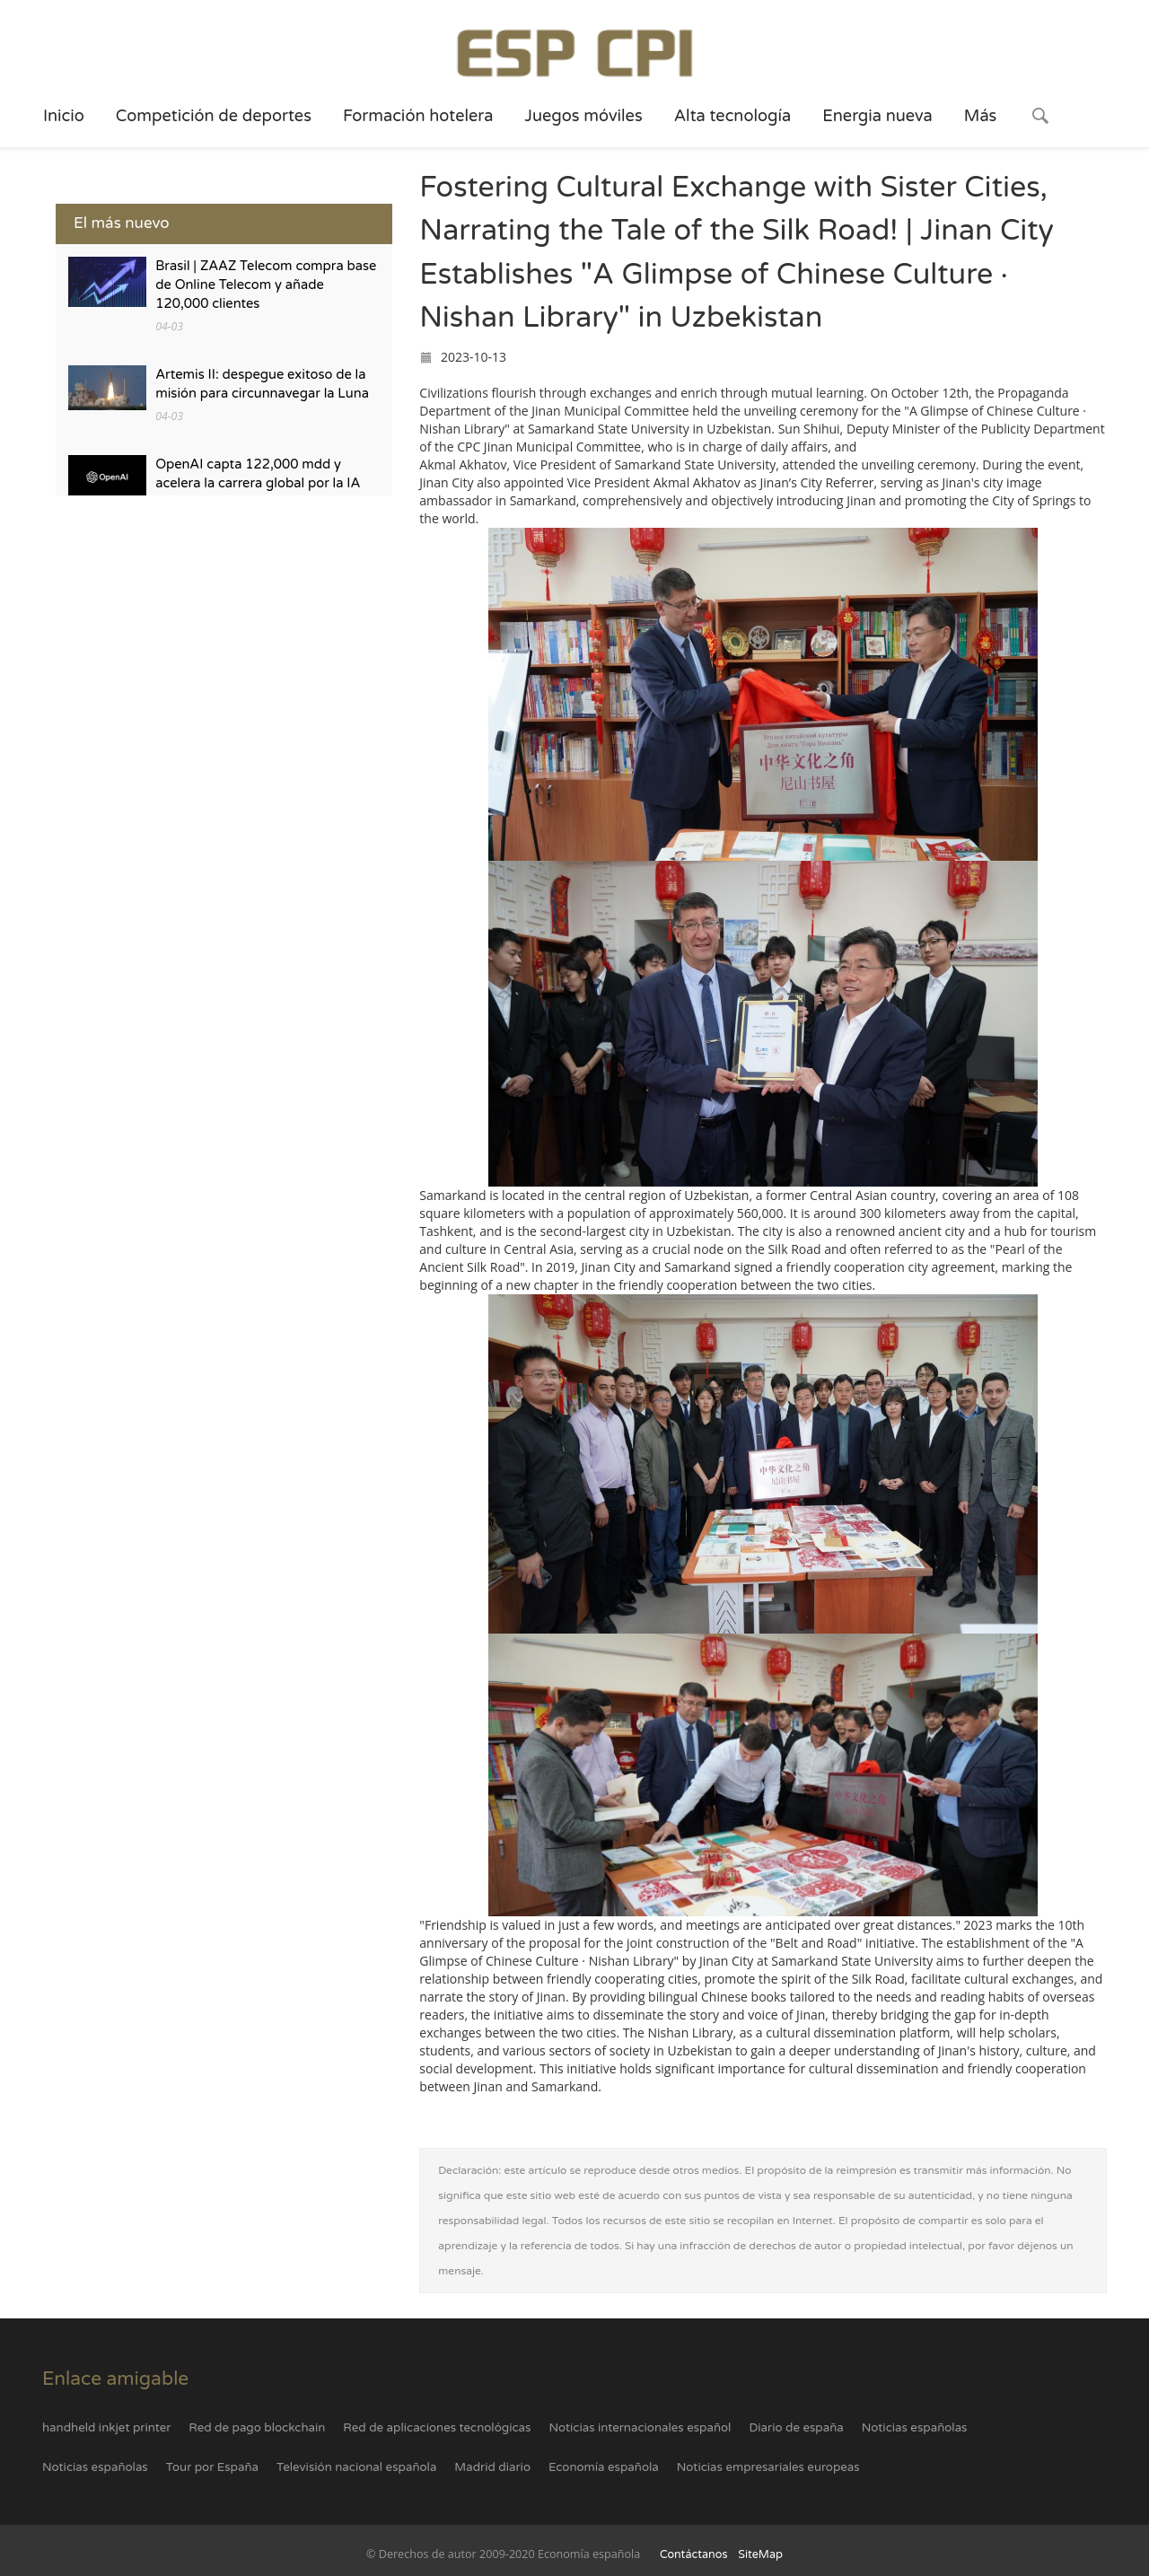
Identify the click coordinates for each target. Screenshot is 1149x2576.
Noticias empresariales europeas (768, 2467)
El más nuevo (122, 223)
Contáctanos (694, 2554)
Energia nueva (877, 116)
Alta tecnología (733, 116)
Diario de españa (796, 2428)
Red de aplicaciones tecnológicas (437, 2428)
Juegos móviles (583, 116)
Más (980, 116)
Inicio (63, 116)
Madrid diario (492, 2467)
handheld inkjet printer (106, 2428)
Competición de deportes (213, 116)
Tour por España (212, 2467)
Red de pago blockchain (257, 2428)
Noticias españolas (915, 2428)
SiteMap (760, 2554)
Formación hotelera (418, 116)
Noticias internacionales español (639, 2428)
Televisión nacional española (356, 2467)
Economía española (603, 2467)
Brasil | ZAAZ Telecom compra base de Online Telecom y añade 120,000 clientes (265, 284)
